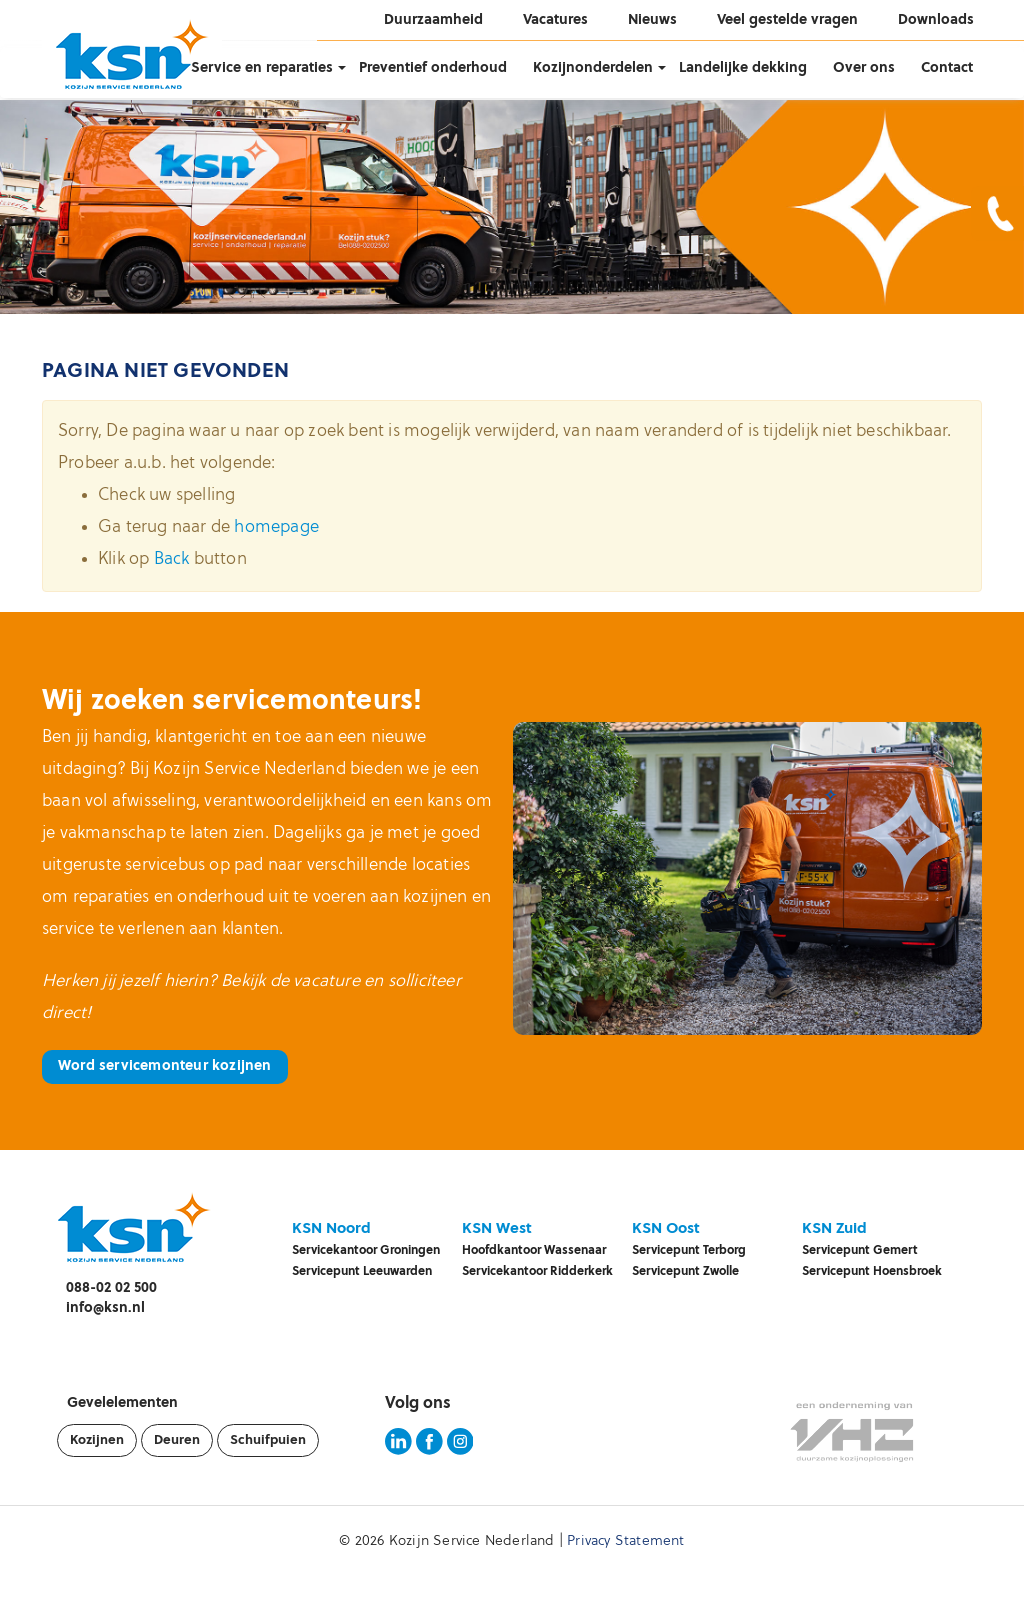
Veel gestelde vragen (787, 20)
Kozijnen (97, 1440)
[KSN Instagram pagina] (460, 1451)
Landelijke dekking (743, 68)
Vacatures (555, 20)
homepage (276, 527)
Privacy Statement (625, 1541)
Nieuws (652, 20)
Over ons (864, 68)
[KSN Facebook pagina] (429, 1451)
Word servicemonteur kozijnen (165, 1066)
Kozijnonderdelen (593, 68)
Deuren (177, 1440)
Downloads (936, 20)
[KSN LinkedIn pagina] (398, 1451)
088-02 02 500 (111, 1288)
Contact (947, 68)
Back (172, 559)
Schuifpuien (268, 1440)
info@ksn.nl (105, 1308)
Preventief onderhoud (433, 68)
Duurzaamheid (433, 20)
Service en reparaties (262, 68)
